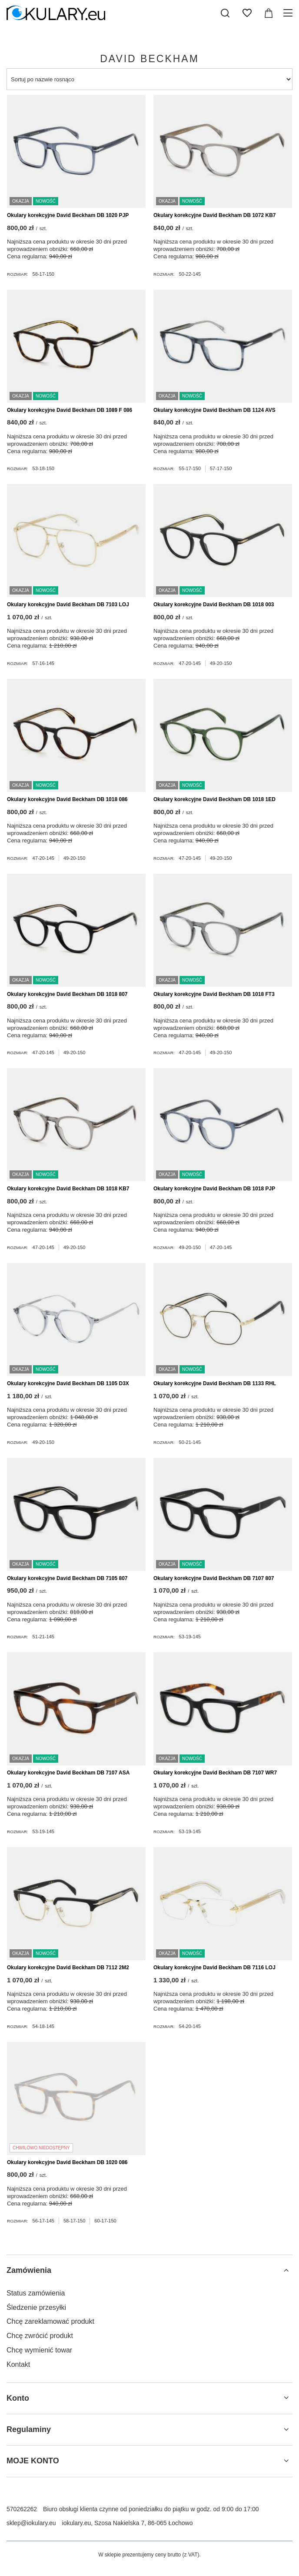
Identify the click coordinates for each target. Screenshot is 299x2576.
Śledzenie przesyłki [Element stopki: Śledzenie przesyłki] (36, 2307)
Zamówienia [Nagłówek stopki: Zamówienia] (29, 2270)
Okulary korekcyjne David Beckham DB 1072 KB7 (214, 215)
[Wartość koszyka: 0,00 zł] (268, 13)
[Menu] (289, 13)
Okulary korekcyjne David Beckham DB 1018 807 (67, 994)
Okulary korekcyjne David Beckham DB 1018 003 (213, 604)
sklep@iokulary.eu (31, 2522)
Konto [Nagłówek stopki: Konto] (18, 2398)
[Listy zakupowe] (247, 13)
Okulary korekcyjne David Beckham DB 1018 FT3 (214, 994)
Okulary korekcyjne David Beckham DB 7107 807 (213, 1578)
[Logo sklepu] (56, 13)
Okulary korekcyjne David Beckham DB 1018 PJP (214, 1189)
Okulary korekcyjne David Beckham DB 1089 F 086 (69, 410)
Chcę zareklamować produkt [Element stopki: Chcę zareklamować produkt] (50, 2321)
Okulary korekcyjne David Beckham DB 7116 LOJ (214, 1968)
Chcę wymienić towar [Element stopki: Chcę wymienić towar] (39, 2350)
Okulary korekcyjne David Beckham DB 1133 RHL (214, 1383)
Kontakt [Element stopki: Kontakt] (18, 2364)
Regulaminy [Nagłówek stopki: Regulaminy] (29, 2429)
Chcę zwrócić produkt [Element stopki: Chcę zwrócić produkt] (40, 2335)
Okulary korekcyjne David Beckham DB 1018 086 (67, 799)
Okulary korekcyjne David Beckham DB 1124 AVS (214, 410)
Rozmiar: (17, 274)
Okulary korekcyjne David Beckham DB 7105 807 (67, 1578)
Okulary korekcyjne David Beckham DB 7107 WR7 (215, 1773)
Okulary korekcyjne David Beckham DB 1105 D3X (68, 1383)
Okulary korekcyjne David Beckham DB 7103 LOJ (68, 604)
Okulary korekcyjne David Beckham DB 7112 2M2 (68, 1968)
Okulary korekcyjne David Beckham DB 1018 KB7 (68, 1189)
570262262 (22, 2509)
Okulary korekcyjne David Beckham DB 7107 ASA (68, 1773)
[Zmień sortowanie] (149, 79)
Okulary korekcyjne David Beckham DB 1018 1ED (214, 799)
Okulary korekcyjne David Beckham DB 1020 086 (67, 2162)
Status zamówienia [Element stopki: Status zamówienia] (36, 2293)
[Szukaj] (225, 13)
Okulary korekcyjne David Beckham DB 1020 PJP (68, 215)
